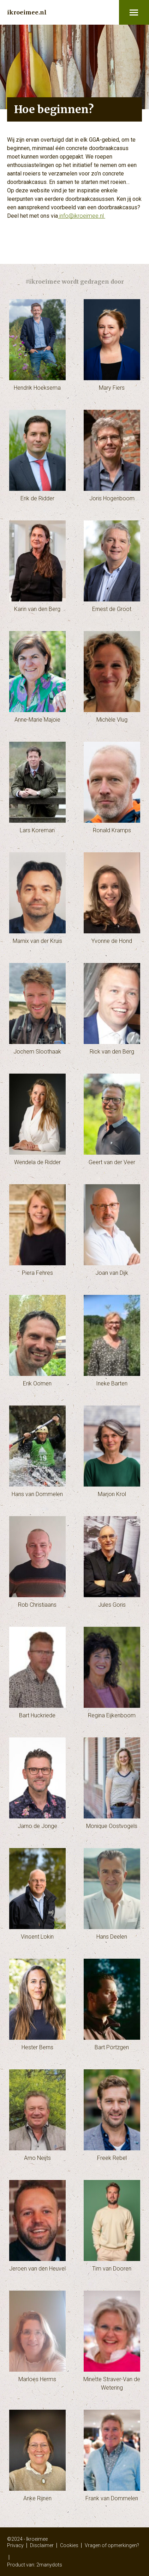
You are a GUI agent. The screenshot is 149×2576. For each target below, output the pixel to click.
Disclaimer (42, 2545)
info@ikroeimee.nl (81, 215)
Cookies (69, 2545)
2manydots (49, 2565)
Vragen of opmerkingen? (112, 2545)
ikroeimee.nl (27, 12)
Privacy (15, 2545)
